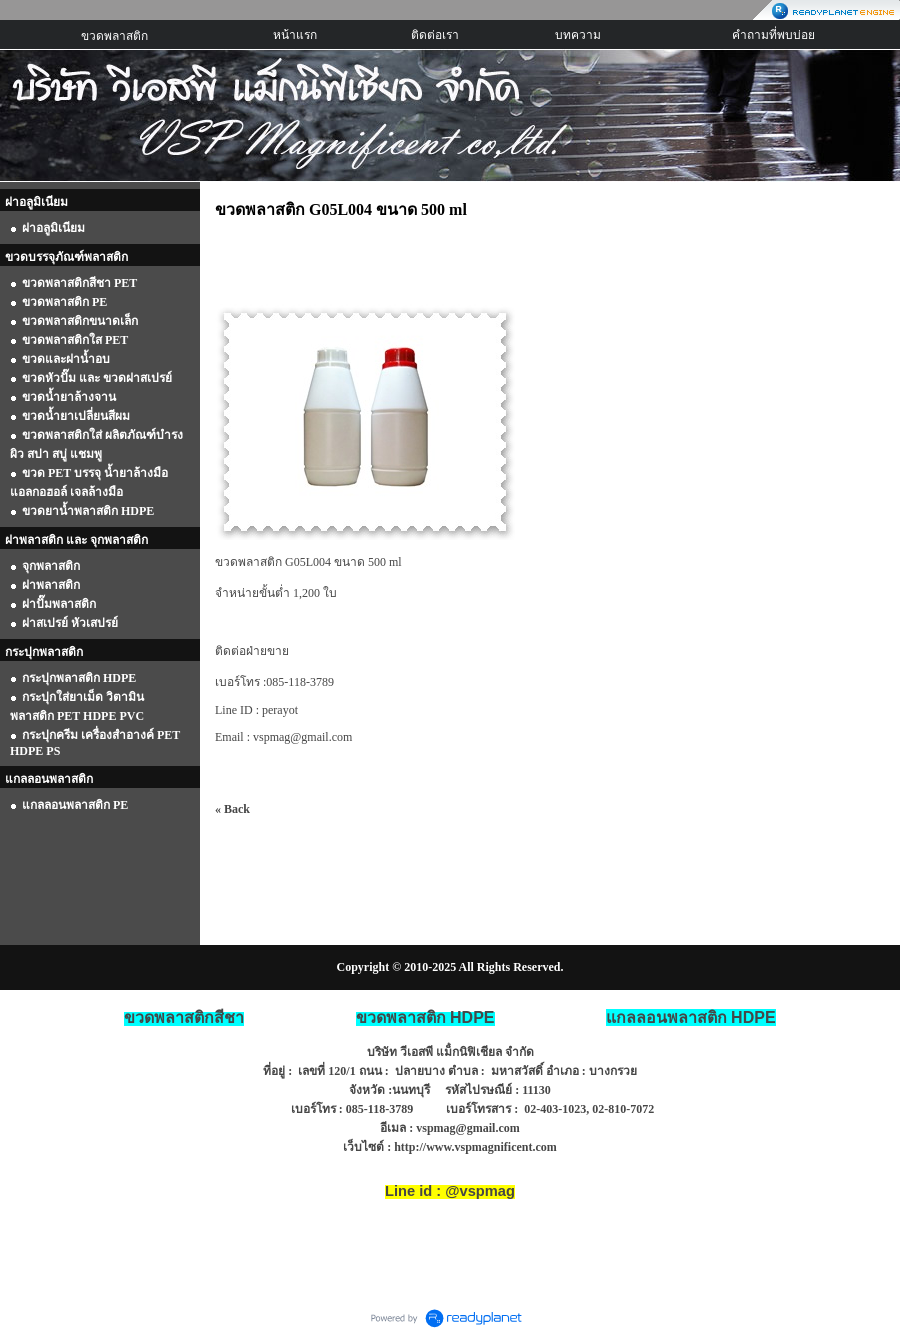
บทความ (578, 35)
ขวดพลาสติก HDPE (425, 1017)
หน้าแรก (295, 35)
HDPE (691, 1017)
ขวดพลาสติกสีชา (184, 1017)
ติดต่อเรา (435, 35)
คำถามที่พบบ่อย (773, 35)
